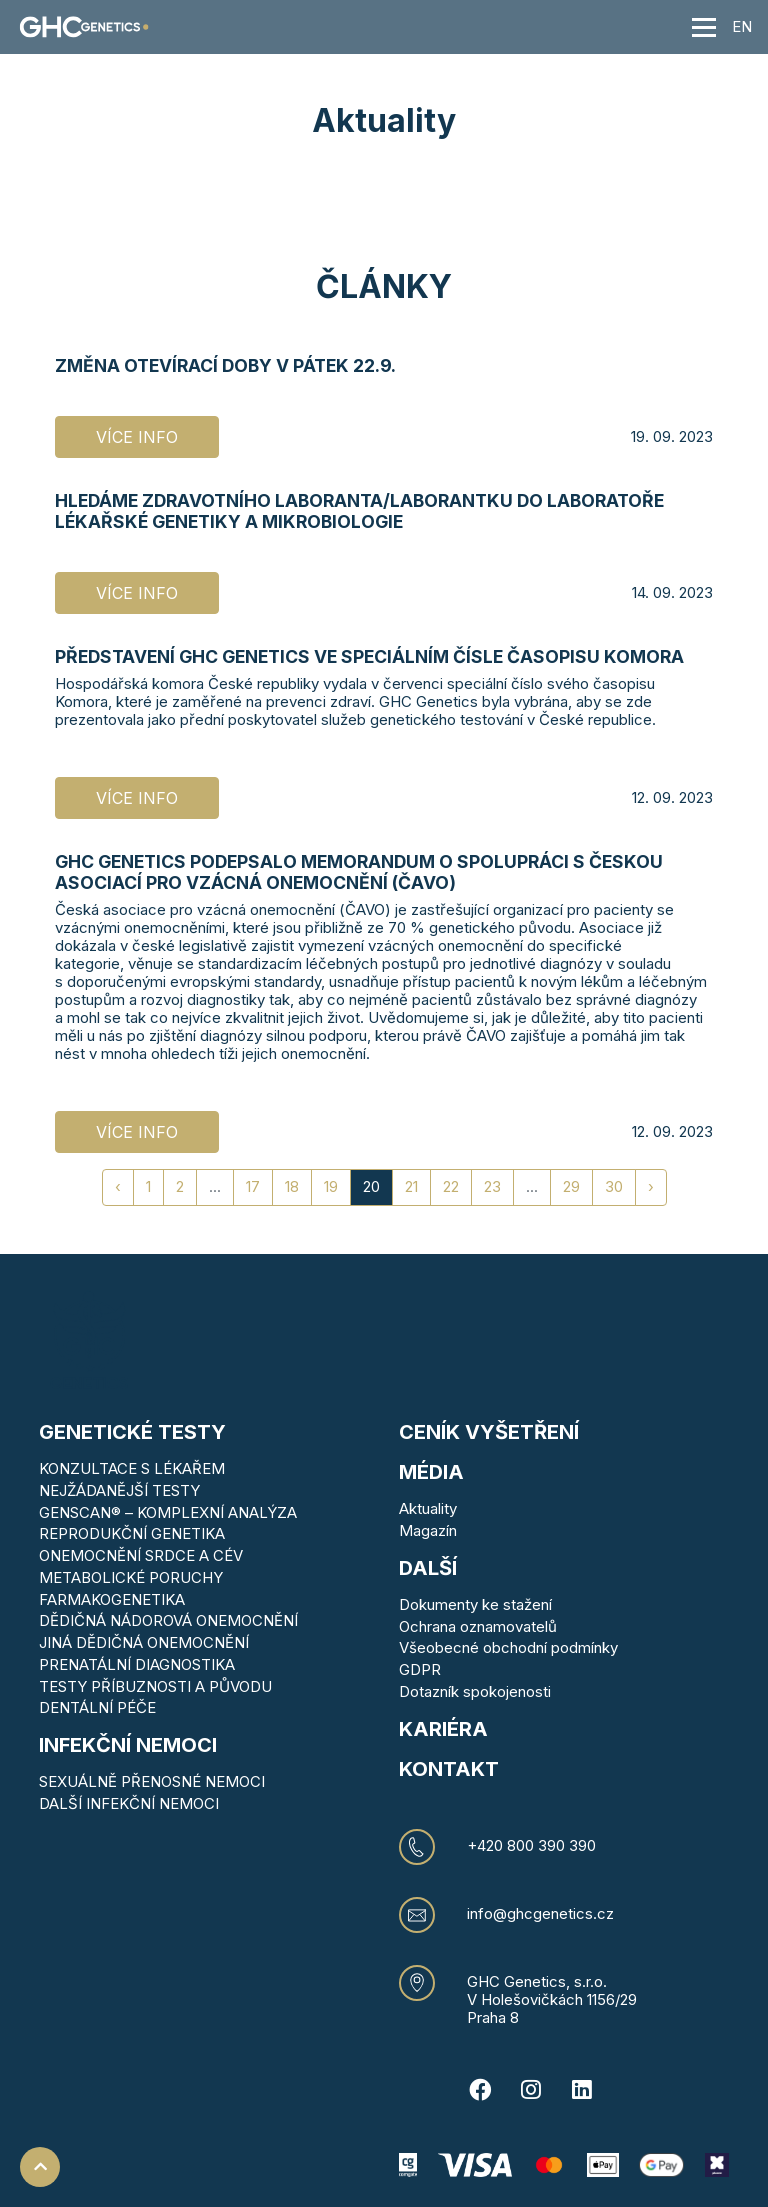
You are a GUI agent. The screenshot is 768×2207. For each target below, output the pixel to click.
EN (742, 26)
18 (292, 1186)
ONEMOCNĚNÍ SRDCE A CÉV (141, 1555)
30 (614, 1186)
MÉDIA (431, 1472)
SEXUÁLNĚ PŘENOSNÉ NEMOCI (152, 1781)
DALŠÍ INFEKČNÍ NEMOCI (129, 1803)
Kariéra (443, 1729)
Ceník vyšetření (489, 1432)
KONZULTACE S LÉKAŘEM (132, 1468)
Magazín (428, 1530)
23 (492, 1186)
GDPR (420, 1669)
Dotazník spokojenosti (475, 1691)
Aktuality (428, 1508)
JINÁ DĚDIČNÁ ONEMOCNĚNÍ (144, 1642)
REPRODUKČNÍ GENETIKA (132, 1533)
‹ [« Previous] (118, 1186)
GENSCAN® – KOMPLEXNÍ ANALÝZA (168, 1512)
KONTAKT (449, 1769)
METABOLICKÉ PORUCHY (131, 1577)
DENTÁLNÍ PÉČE (97, 1707)
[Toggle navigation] (704, 27)
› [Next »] (651, 1186)
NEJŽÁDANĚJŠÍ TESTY (119, 1490)
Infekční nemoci (128, 1745)
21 (411, 1186)
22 (451, 1186)
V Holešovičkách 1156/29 (552, 1999)
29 (571, 1186)
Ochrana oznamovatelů (478, 1626)
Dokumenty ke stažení (475, 1604)
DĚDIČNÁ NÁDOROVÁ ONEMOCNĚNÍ (168, 1620)
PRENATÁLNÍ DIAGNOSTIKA (137, 1664)
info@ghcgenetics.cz (540, 1914)
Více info (137, 437)
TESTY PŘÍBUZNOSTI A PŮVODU (155, 1686)
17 (253, 1186)
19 (331, 1186)
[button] (653, 27)
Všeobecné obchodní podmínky (508, 1647)
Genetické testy (132, 1432)
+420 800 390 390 (531, 1846)
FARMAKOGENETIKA (112, 1599)
